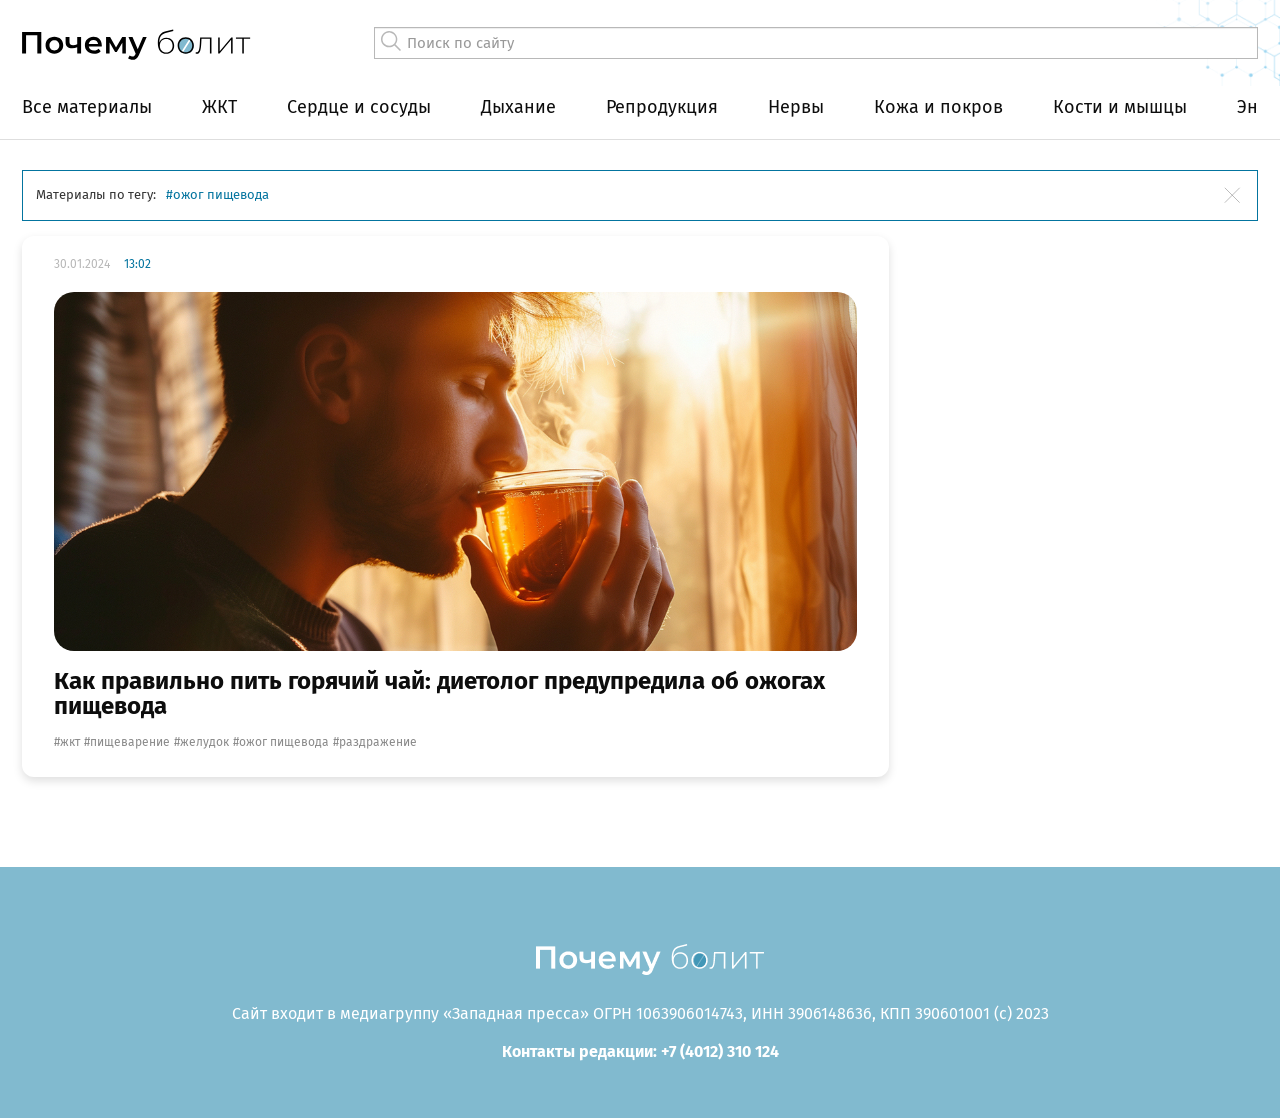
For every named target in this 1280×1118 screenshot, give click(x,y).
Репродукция (662, 107)
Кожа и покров (938, 107)
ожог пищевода (284, 742)
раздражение (378, 742)
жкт (70, 742)
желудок (204, 742)
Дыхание (518, 107)
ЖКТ (219, 107)
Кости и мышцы (1120, 107)
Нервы (796, 107)
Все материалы (87, 107)
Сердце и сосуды (359, 107)
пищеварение (130, 742)
